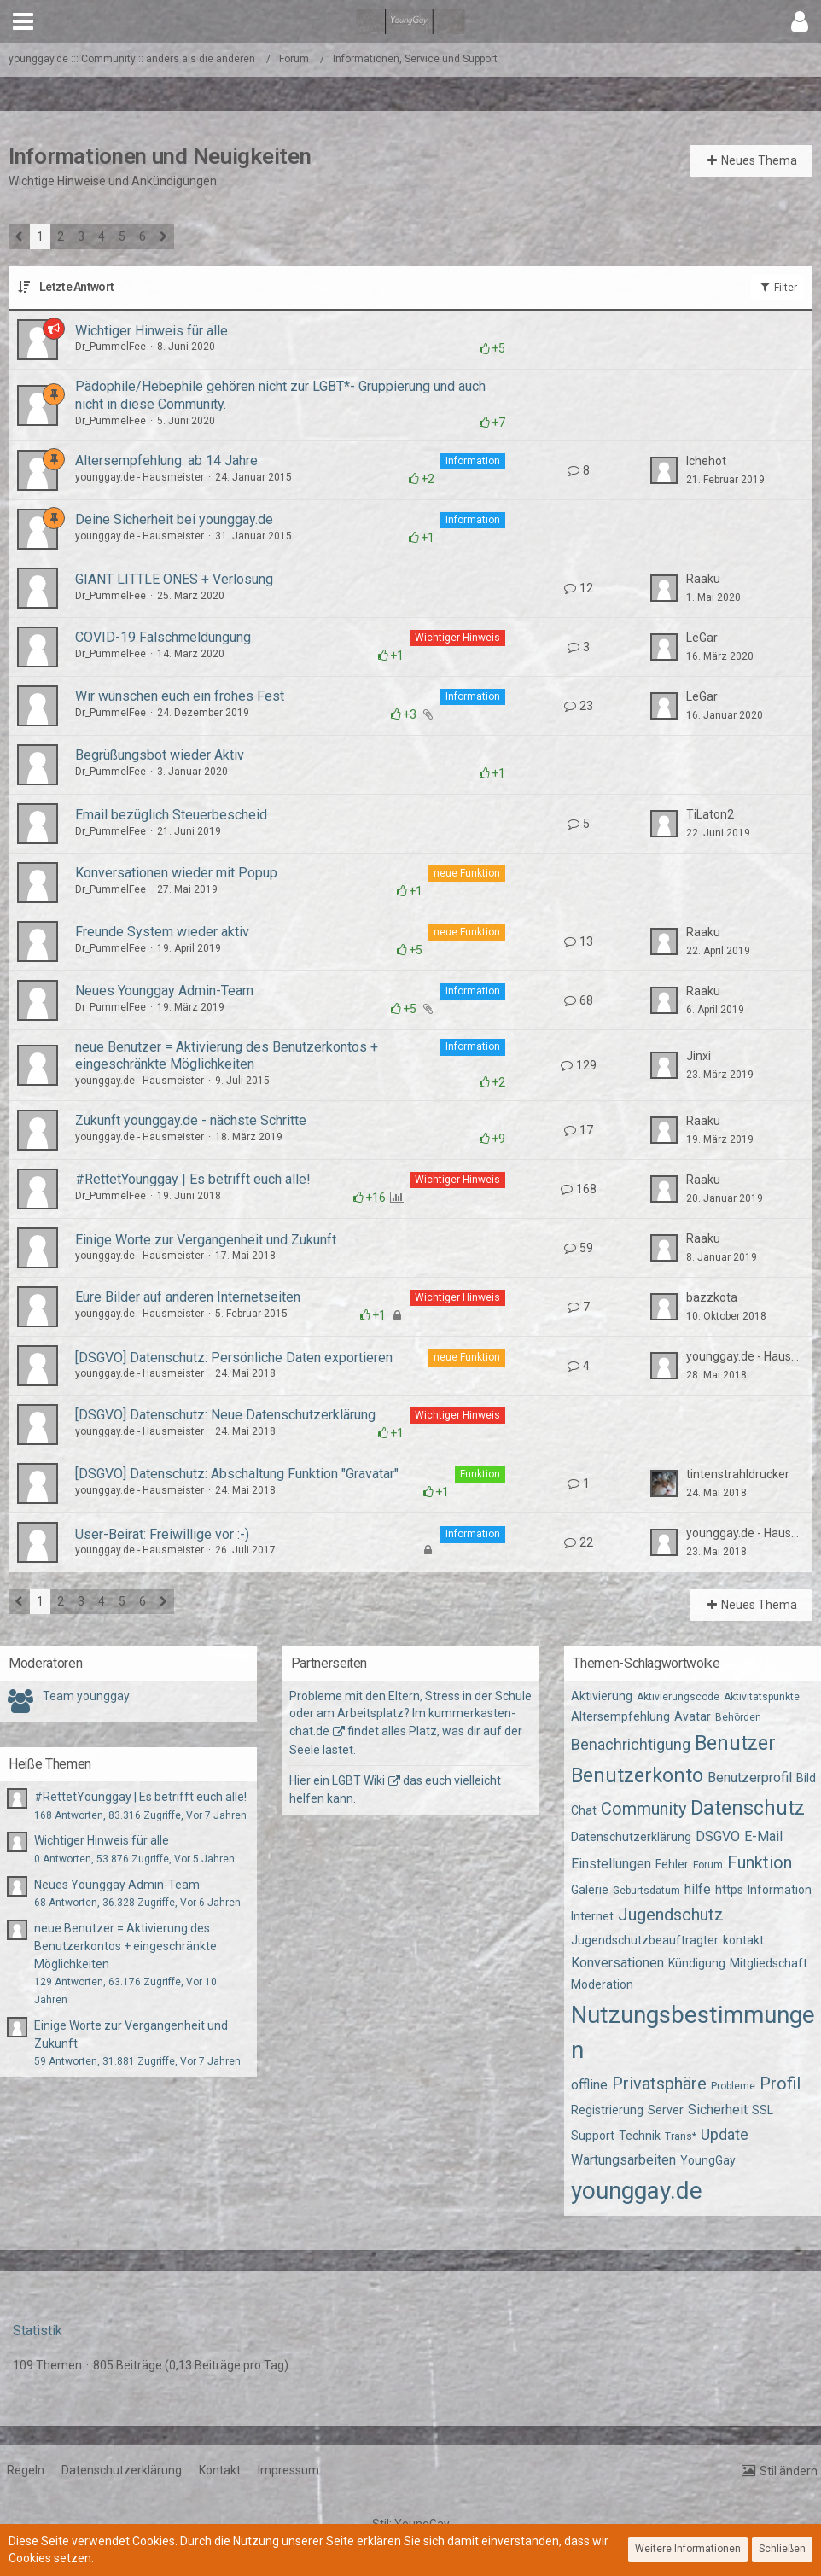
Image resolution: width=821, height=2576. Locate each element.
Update (724, 2134)
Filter (777, 287)
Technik (640, 2135)
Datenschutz (747, 1808)
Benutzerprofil (749, 1777)
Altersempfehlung (620, 1716)
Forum (708, 1865)
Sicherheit (718, 2109)
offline (589, 2085)
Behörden (738, 1717)
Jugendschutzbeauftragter (645, 1940)
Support (592, 2135)
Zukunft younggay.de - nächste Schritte (190, 1120)
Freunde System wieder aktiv (162, 932)
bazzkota (711, 1297)
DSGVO (718, 1836)
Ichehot (706, 461)
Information (472, 461)
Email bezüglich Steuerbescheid (171, 815)
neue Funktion (467, 873)
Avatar (692, 1716)
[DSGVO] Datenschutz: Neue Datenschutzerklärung (225, 1415)
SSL (762, 2110)
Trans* (680, 2136)
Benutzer (735, 1743)
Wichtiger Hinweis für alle (151, 331)
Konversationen (617, 1963)
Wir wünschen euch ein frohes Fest (179, 696)
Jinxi (698, 1056)
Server (666, 2110)
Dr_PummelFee (110, 347)
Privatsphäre (659, 2083)
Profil (780, 2083)
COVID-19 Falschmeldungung (163, 637)
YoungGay (708, 2160)
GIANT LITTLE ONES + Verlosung (174, 579)
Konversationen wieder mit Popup (176, 873)
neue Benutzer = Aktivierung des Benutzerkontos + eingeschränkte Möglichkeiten (226, 1056)
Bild (806, 1778)
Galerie (589, 1890)
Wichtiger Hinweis (457, 638)
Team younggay (86, 1696)
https (729, 1890)
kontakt (743, 1940)
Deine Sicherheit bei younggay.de (174, 519)
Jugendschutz (671, 1914)
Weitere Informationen (688, 2549)
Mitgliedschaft (768, 1963)
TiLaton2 (710, 814)
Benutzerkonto (637, 1775)
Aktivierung (601, 1696)
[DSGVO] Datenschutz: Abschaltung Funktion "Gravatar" (237, 1474)
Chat (584, 1810)
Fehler (672, 1864)
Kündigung (696, 1963)
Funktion (480, 1474)
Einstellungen (611, 1864)
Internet (592, 1916)
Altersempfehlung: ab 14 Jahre (166, 460)
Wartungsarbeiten (623, 2160)
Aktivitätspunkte (762, 1697)
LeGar (702, 637)
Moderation (602, 1984)
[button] (23, 21)
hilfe (697, 1889)
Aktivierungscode (678, 1697)
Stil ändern (789, 2471)
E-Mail (763, 1836)
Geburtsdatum (646, 1891)
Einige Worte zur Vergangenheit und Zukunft (205, 1240)
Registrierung (607, 2110)
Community (643, 1808)
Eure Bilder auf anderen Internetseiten (187, 1297)
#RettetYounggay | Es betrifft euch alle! (193, 1179)
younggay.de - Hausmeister (139, 477)
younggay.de (636, 2191)
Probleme (733, 2086)
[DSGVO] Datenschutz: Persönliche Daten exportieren (234, 1357)
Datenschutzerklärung (631, 1837)
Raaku (703, 579)
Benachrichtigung (630, 1744)
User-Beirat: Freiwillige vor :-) (162, 1534)
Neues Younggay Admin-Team (164, 990)
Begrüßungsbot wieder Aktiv (159, 755)
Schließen (782, 2549)
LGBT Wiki (358, 1780)
